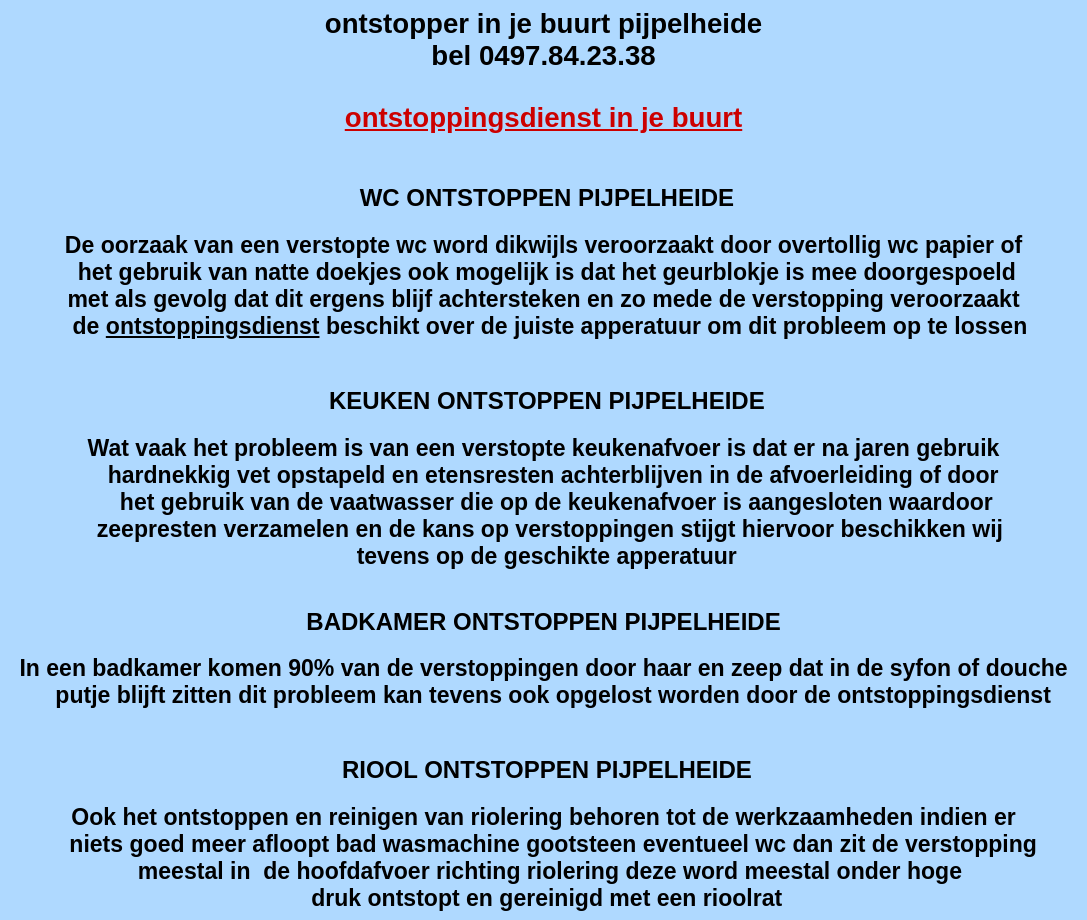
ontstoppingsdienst (213, 326)
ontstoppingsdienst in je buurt (543, 117)
